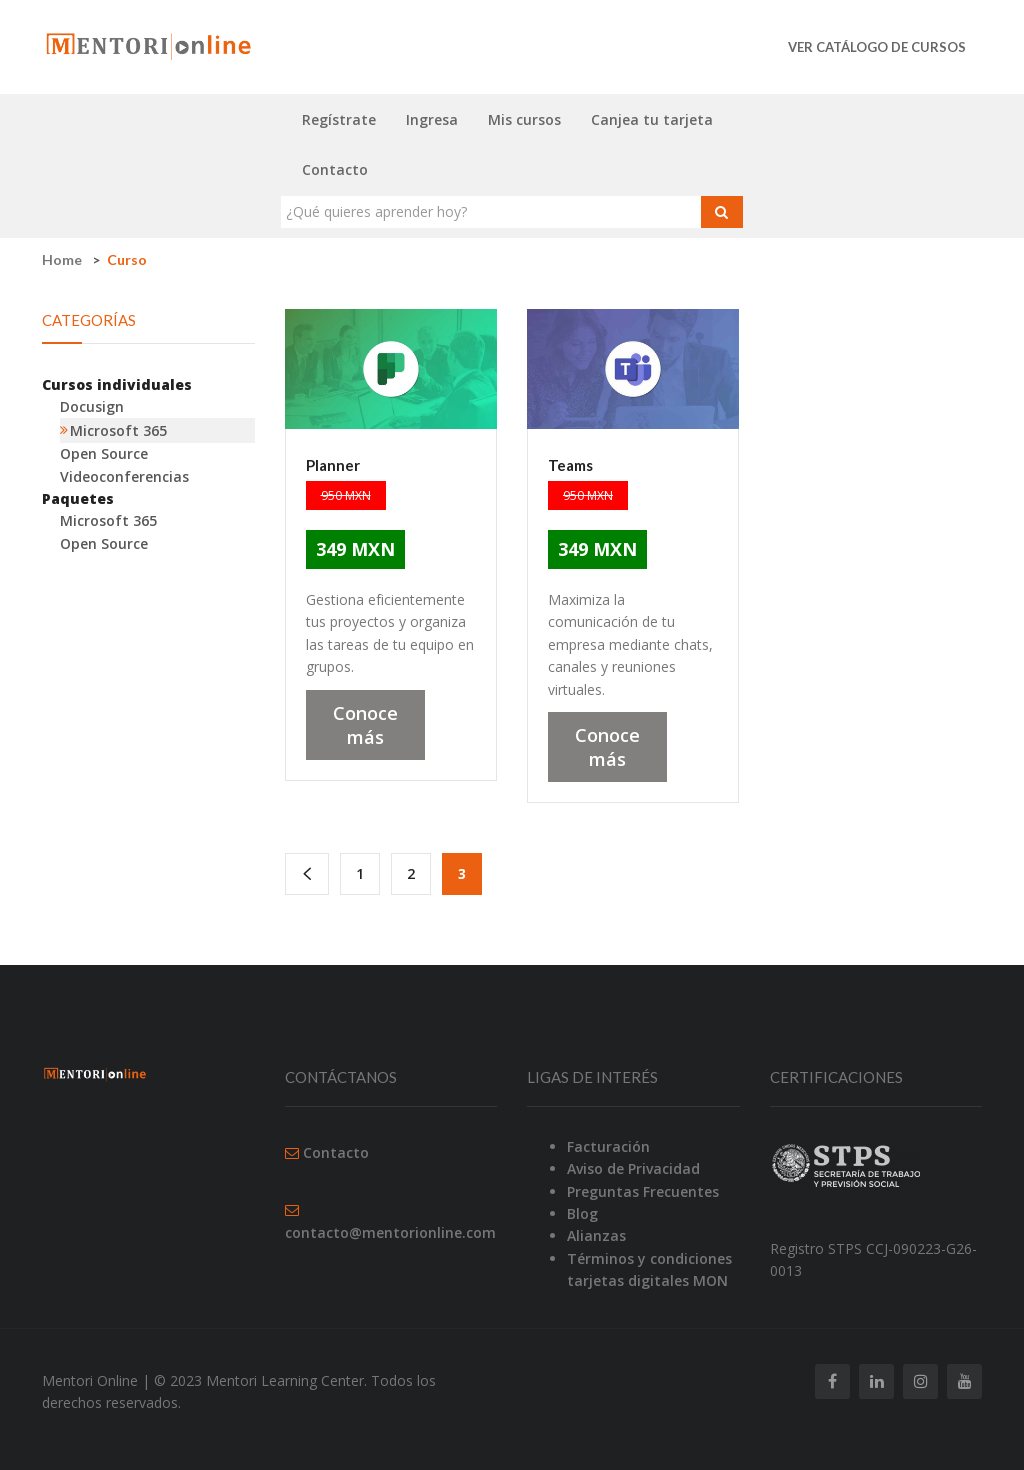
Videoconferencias (124, 476)
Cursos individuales (117, 384)
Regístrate (339, 119)
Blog (582, 1213)
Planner (333, 465)
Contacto (335, 169)
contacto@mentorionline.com (390, 1232)
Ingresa (432, 119)
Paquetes (78, 498)
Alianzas (596, 1235)
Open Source (104, 453)
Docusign (92, 406)
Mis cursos (524, 119)
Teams (570, 465)
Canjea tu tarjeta (652, 119)
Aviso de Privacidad (633, 1168)
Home (62, 259)
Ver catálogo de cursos (877, 47)
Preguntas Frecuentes (643, 1191)
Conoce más (365, 725)
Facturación (608, 1146)
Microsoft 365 (118, 430)
